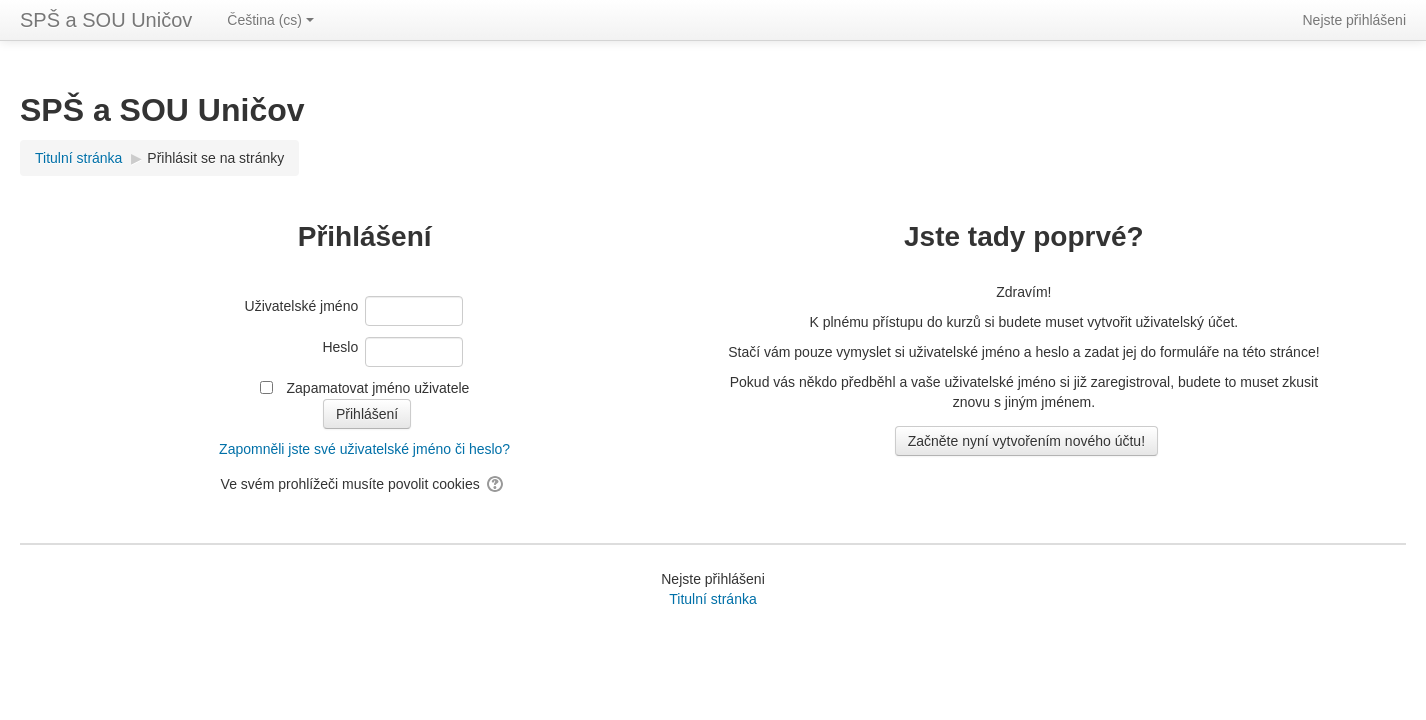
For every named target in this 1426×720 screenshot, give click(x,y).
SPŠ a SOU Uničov (106, 20)
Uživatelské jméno (302, 306)
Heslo (340, 347)
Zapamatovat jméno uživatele (378, 388)
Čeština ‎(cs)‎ (270, 20)
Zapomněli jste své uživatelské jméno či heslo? (364, 449)
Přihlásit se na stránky (215, 158)
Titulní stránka (712, 599)
